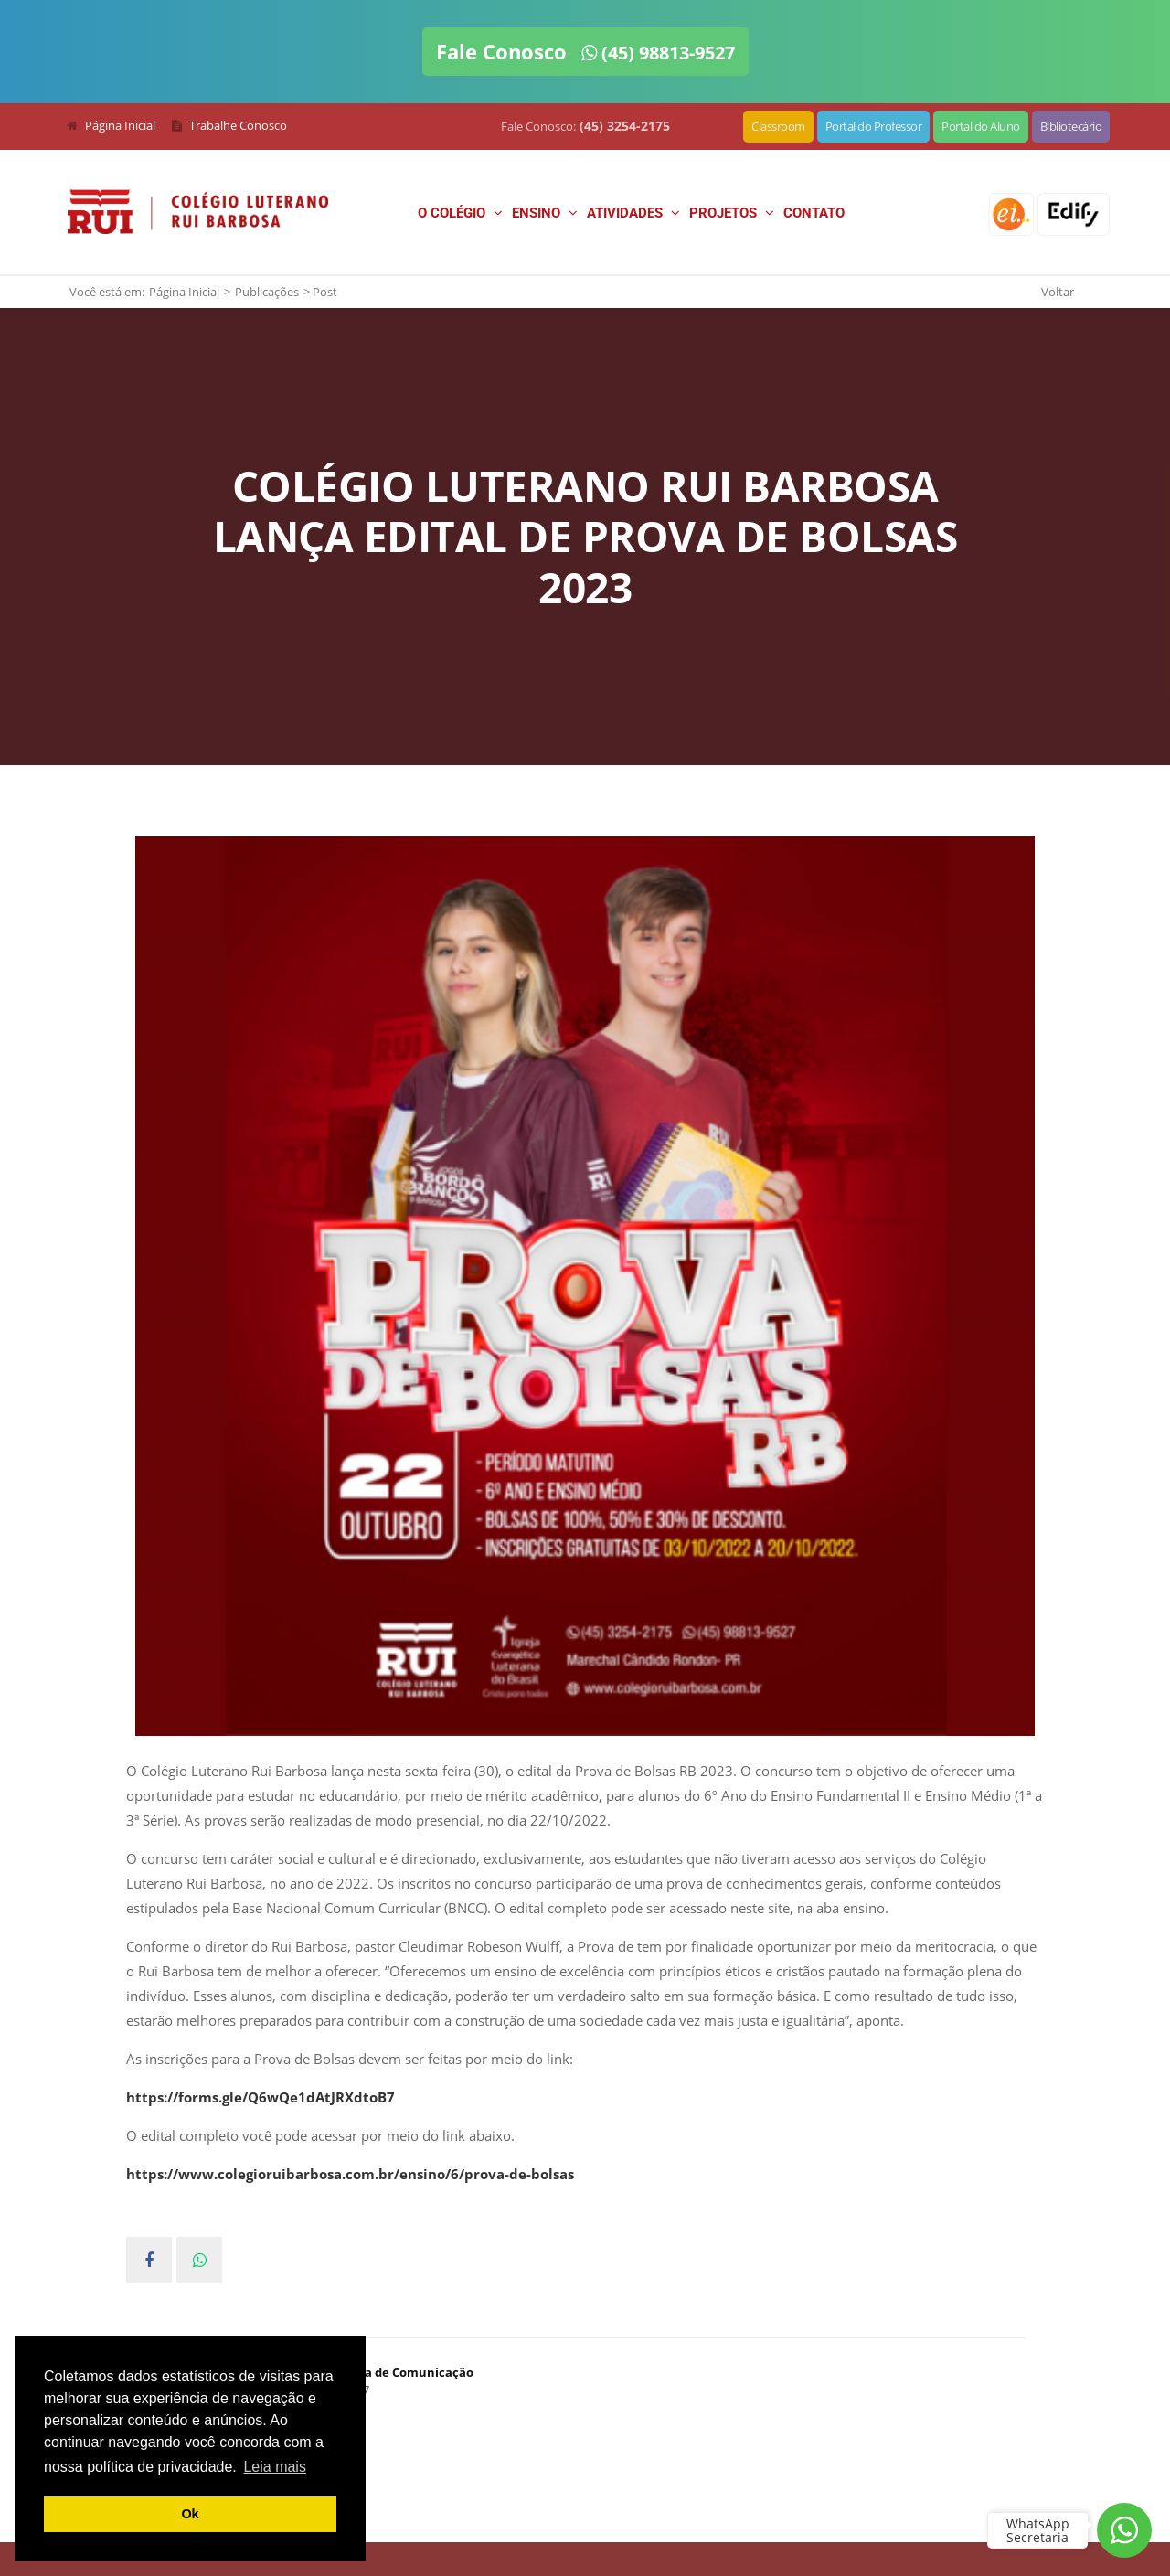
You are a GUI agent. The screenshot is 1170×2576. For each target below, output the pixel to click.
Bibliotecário (1071, 126)
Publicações (267, 291)
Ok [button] (189, 2514)
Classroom (778, 126)
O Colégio (460, 213)
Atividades (633, 213)
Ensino (545, 213)
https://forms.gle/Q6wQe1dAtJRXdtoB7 (260, 2097)
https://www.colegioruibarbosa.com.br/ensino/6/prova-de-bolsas (350, 2174)
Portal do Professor (873, 126)
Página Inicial (184, 291)
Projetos (731, 213)
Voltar (1057, 291)
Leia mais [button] (274, 2467)
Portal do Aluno (980, 126)
